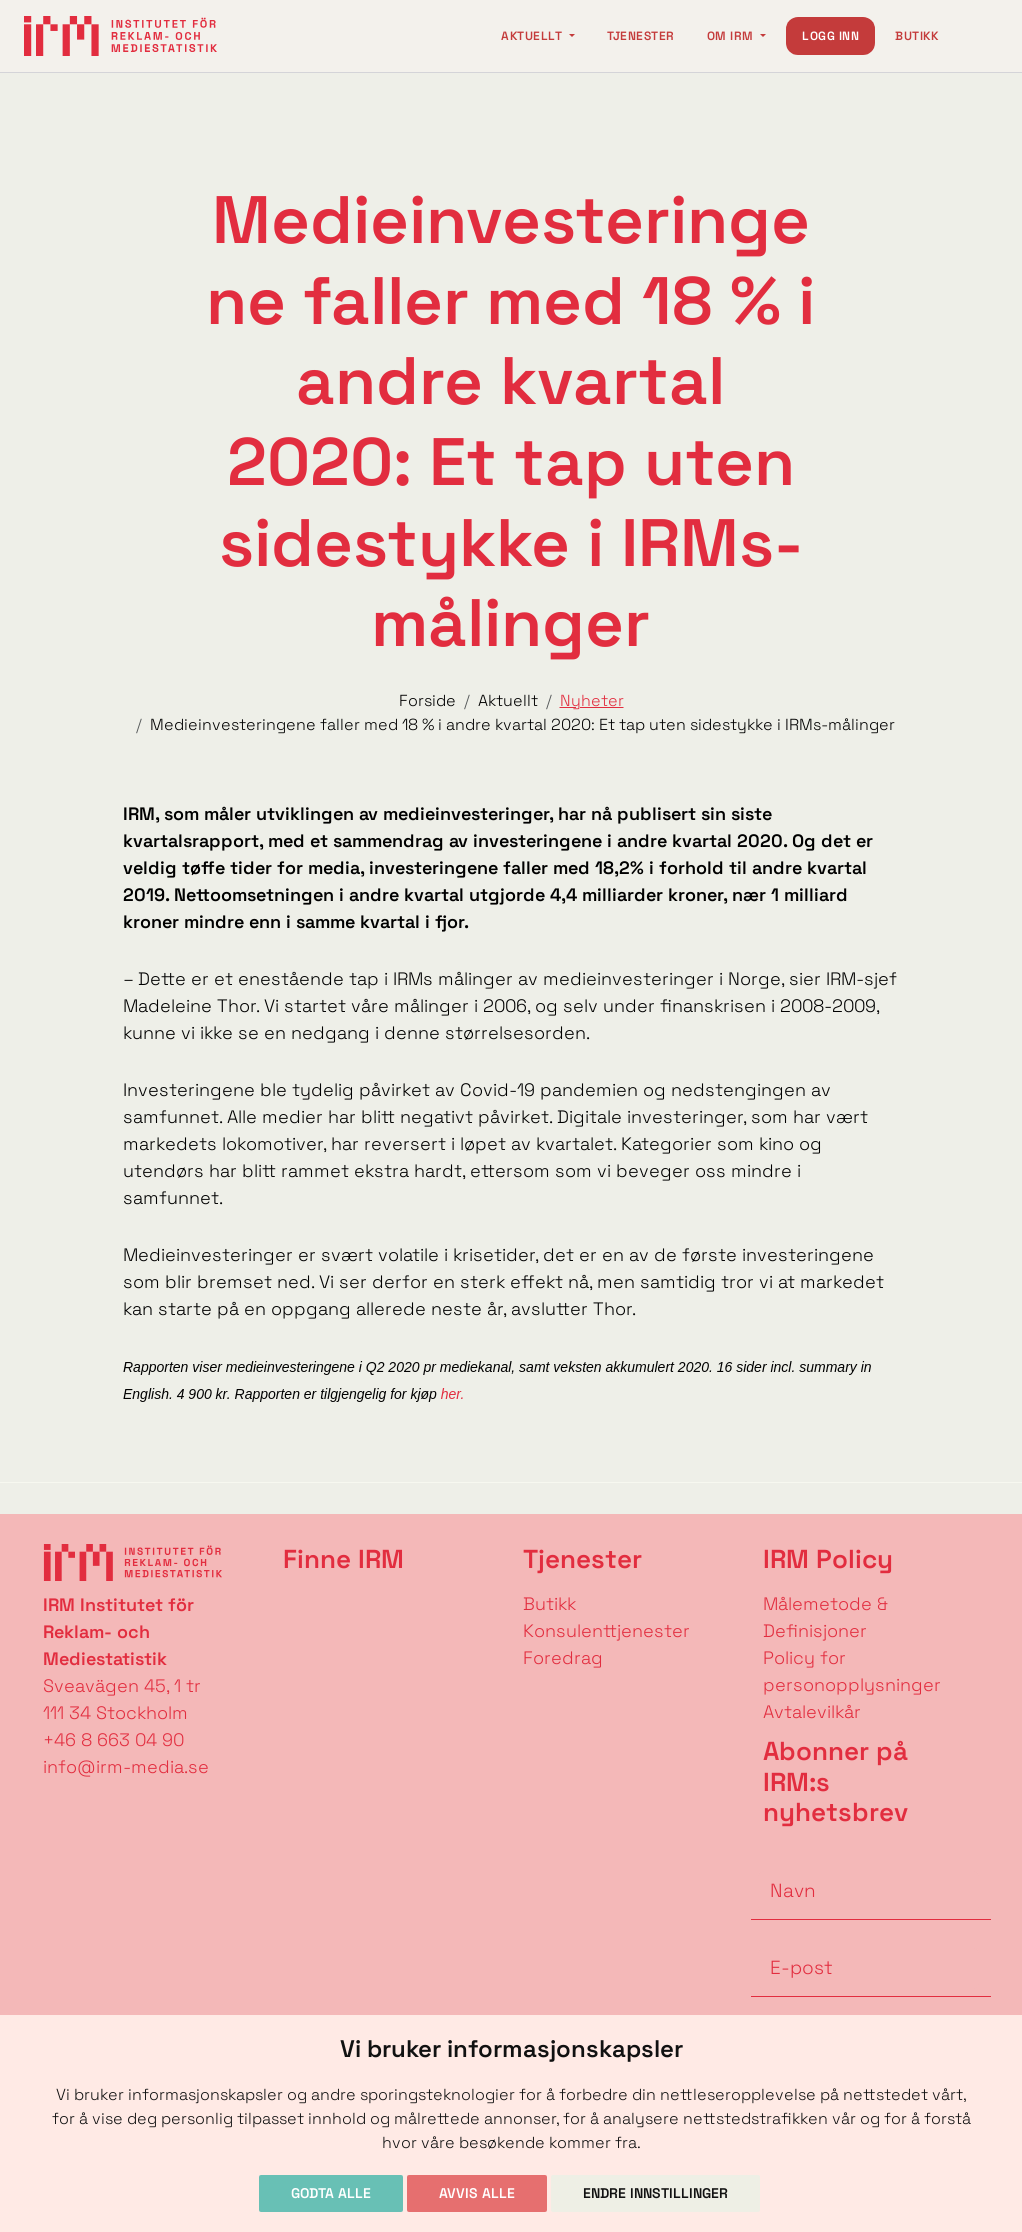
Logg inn (830, 36)
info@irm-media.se (126, 1766)
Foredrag (563, 1657)
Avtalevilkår (812, 1711)
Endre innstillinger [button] (655, 2193)
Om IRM (732, 36)
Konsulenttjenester (606, 1630)
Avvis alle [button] (477, 2193)
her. (451, 1394)
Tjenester (641, 36)
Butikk (916, 36)
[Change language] (978, 36)
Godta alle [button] (331, 2193)
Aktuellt (533, 36)
